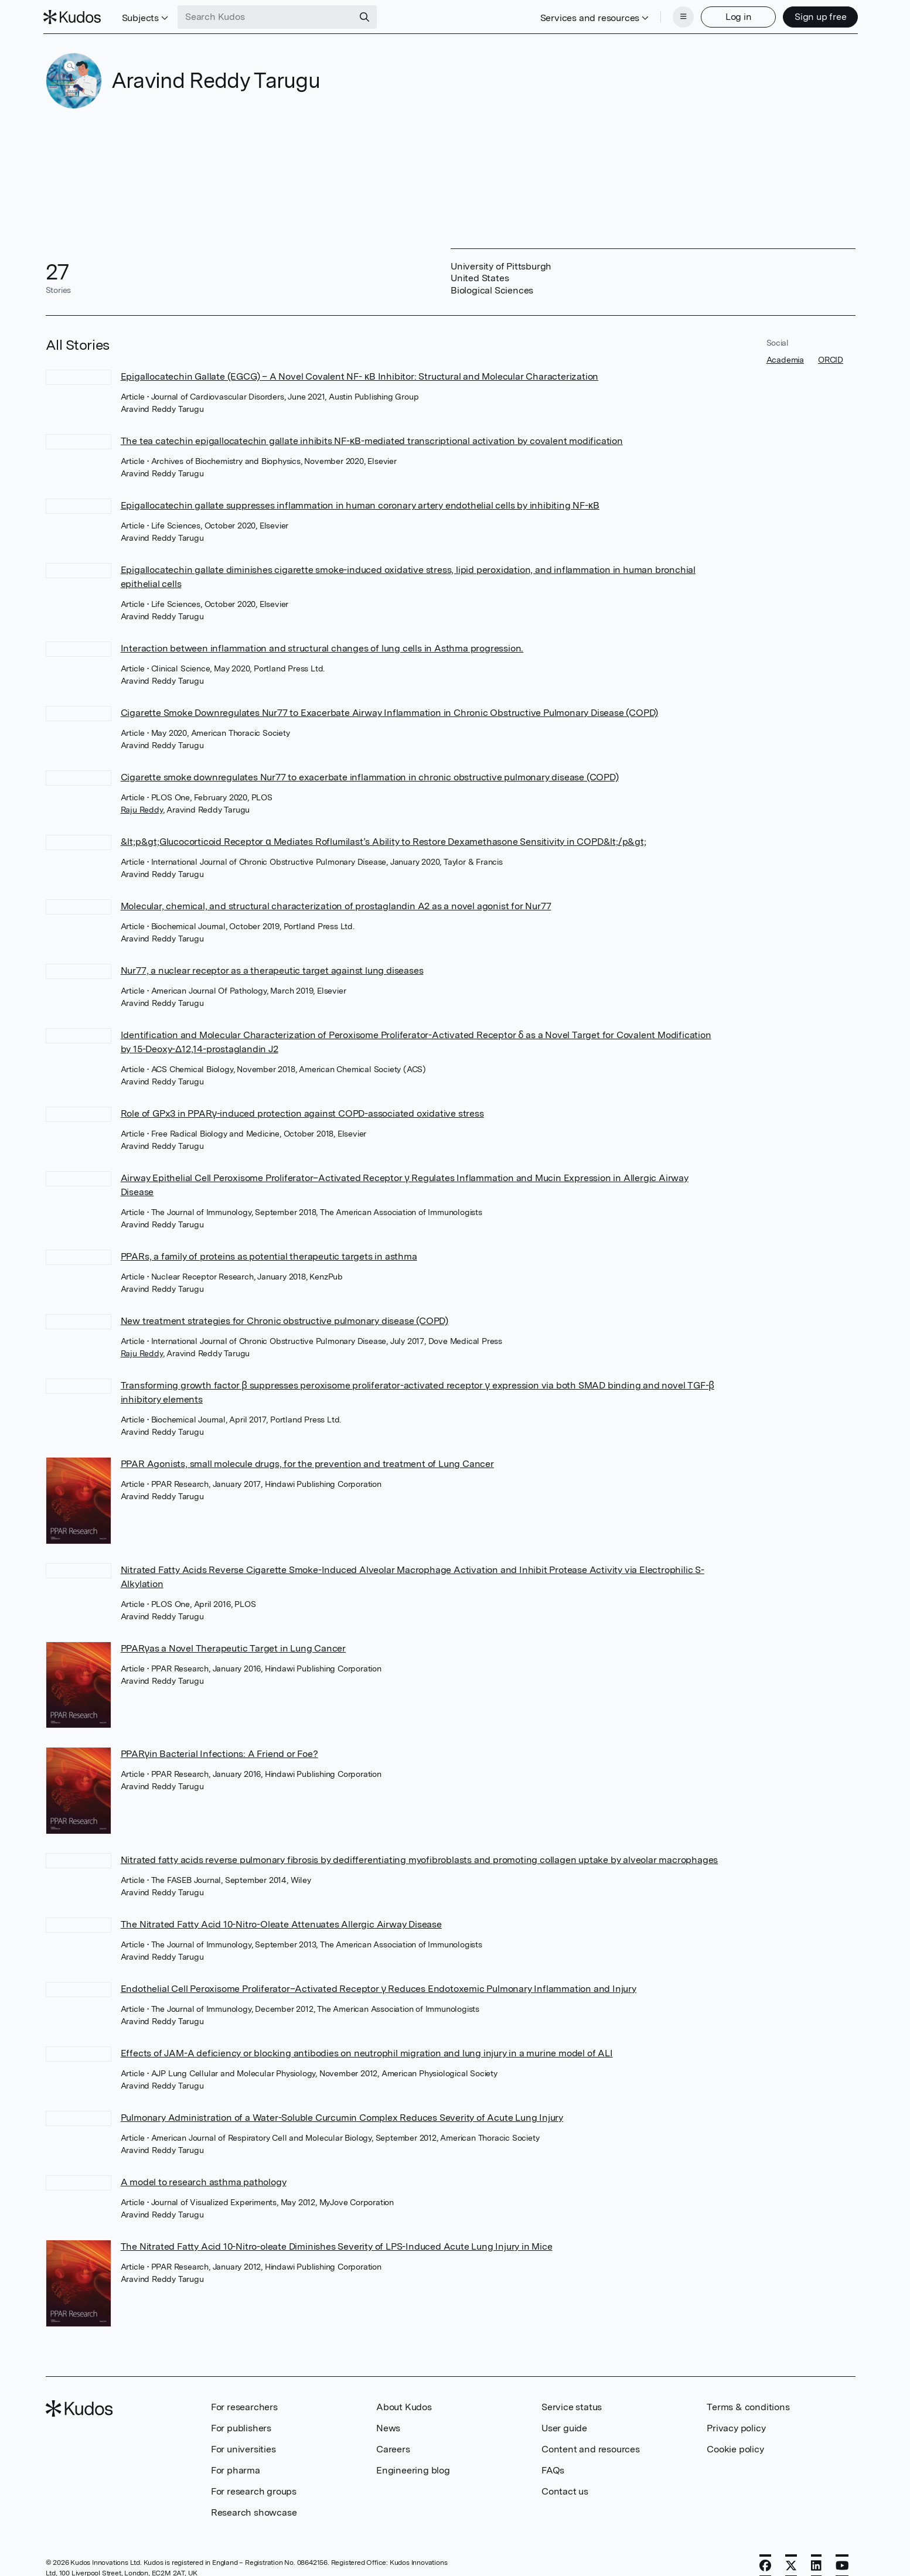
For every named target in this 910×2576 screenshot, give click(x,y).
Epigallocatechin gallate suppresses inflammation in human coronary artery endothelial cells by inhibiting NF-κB (360, 504)
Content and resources (590, 2448)
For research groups (253, 2490)
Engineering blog (413, 2469)
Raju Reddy (142, 808)
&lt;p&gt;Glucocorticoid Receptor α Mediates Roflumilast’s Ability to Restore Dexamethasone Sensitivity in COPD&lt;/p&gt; (383, 840)
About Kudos (404, 2405)
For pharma (235, 2469)
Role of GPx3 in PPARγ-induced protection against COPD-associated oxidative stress (302, 1112)
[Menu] (680, 16)
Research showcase (254, 2511)
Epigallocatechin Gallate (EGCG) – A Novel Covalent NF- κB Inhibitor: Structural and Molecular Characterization (360, 375)
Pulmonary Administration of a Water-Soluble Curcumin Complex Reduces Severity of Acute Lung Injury (342, 2116)
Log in (736, 16)
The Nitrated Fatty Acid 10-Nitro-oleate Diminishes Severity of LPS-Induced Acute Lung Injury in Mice (337, 2245)
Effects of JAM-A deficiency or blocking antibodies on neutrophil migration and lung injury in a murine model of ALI (367, 2052)
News (388, 2426)
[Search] (367, 16)
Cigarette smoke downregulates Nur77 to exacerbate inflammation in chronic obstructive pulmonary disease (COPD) (370, 776)
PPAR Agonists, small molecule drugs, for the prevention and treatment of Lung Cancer (307, 1462)
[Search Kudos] (267, 16)
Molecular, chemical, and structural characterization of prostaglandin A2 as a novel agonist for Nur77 (336, 904)
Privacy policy (736, 2426)
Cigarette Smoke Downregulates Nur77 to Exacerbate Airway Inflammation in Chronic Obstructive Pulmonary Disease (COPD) (390, 711)
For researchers (244, 2405)
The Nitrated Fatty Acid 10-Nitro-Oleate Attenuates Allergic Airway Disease (281, 1923)
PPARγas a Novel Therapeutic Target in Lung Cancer (233, 1647)
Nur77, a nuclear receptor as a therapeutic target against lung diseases (272, 969)
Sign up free (818, 16)
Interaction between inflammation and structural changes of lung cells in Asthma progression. (322, 647)
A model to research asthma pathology (204, 2180)
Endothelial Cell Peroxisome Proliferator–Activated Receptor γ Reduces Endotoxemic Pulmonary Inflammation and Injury (378, 1987)
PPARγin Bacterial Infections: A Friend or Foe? (219, 1752)
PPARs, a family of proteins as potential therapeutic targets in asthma (269, 1255)
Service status (571, 2405)
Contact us (564, 2490)
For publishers (241, 2426)
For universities (243, 2448)
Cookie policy (735, 2448)
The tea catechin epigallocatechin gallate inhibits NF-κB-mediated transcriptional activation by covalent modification (372, 439)
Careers (393, 2448)
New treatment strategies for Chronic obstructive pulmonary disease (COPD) (284, 1319)
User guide (564, 2426)
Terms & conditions (748, 2405)
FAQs (552, 2469)
